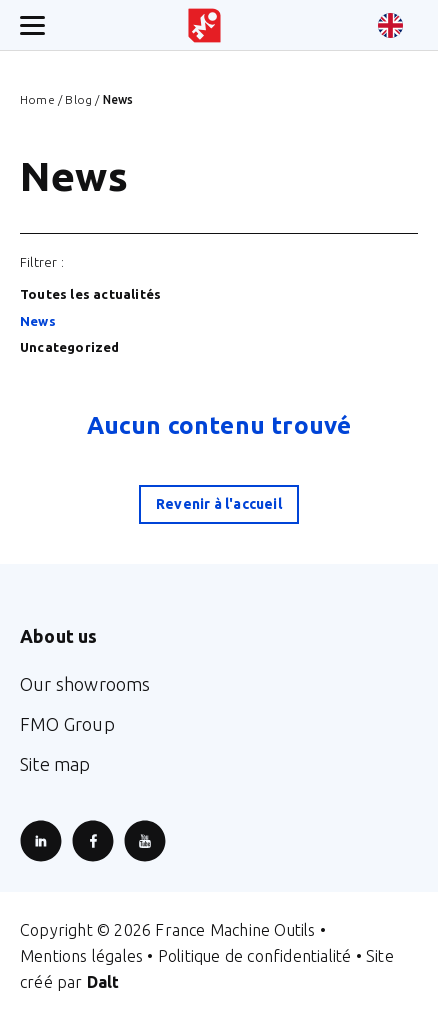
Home (37, 99)
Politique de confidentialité (255, 956)
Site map (55, 764)
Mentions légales (81, 956)
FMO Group (67, 724)
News (38, 321)
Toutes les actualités (90, 294)
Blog (78, 99)
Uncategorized (70, 347)
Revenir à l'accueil (219, 504)
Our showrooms (85, 684)
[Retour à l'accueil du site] (204, 25)
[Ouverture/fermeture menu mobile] (32, 25)
